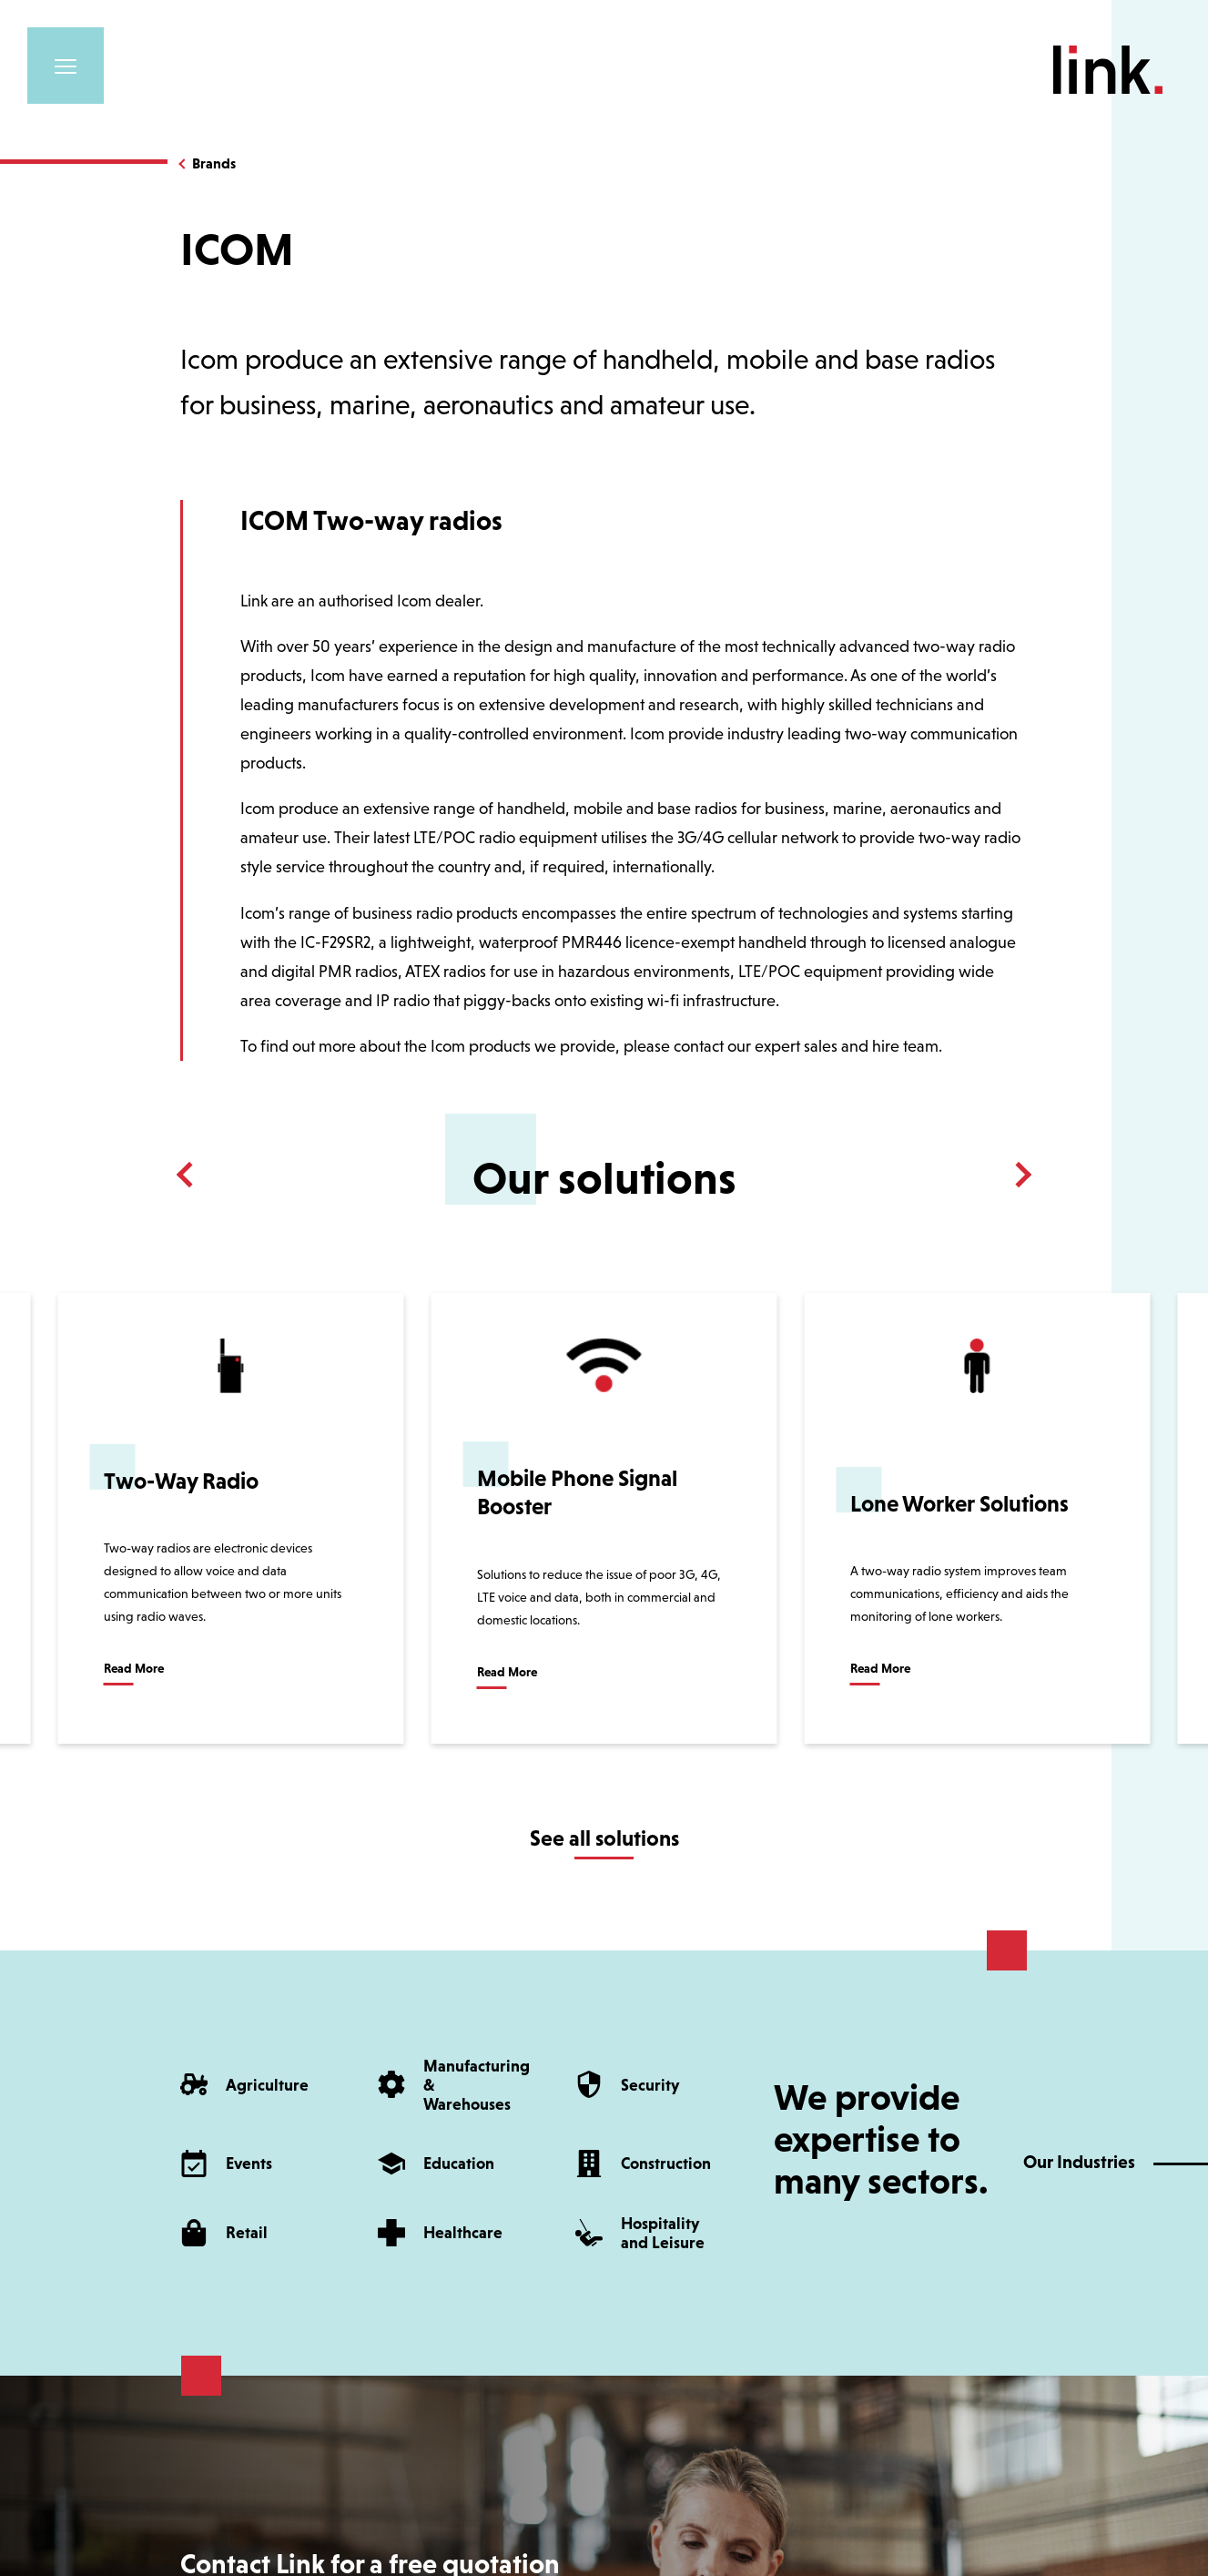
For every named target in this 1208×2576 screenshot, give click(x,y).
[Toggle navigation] (65, 65)
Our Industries (1079, 2162)
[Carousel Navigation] (604, 1175)
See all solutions (604, 1838)
